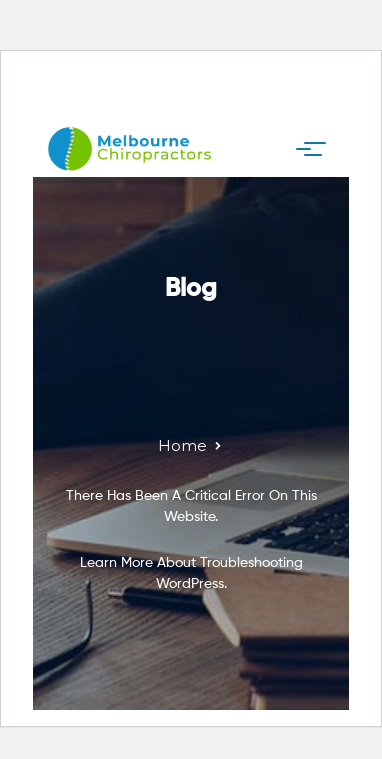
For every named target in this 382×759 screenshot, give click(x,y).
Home (182, 445)
